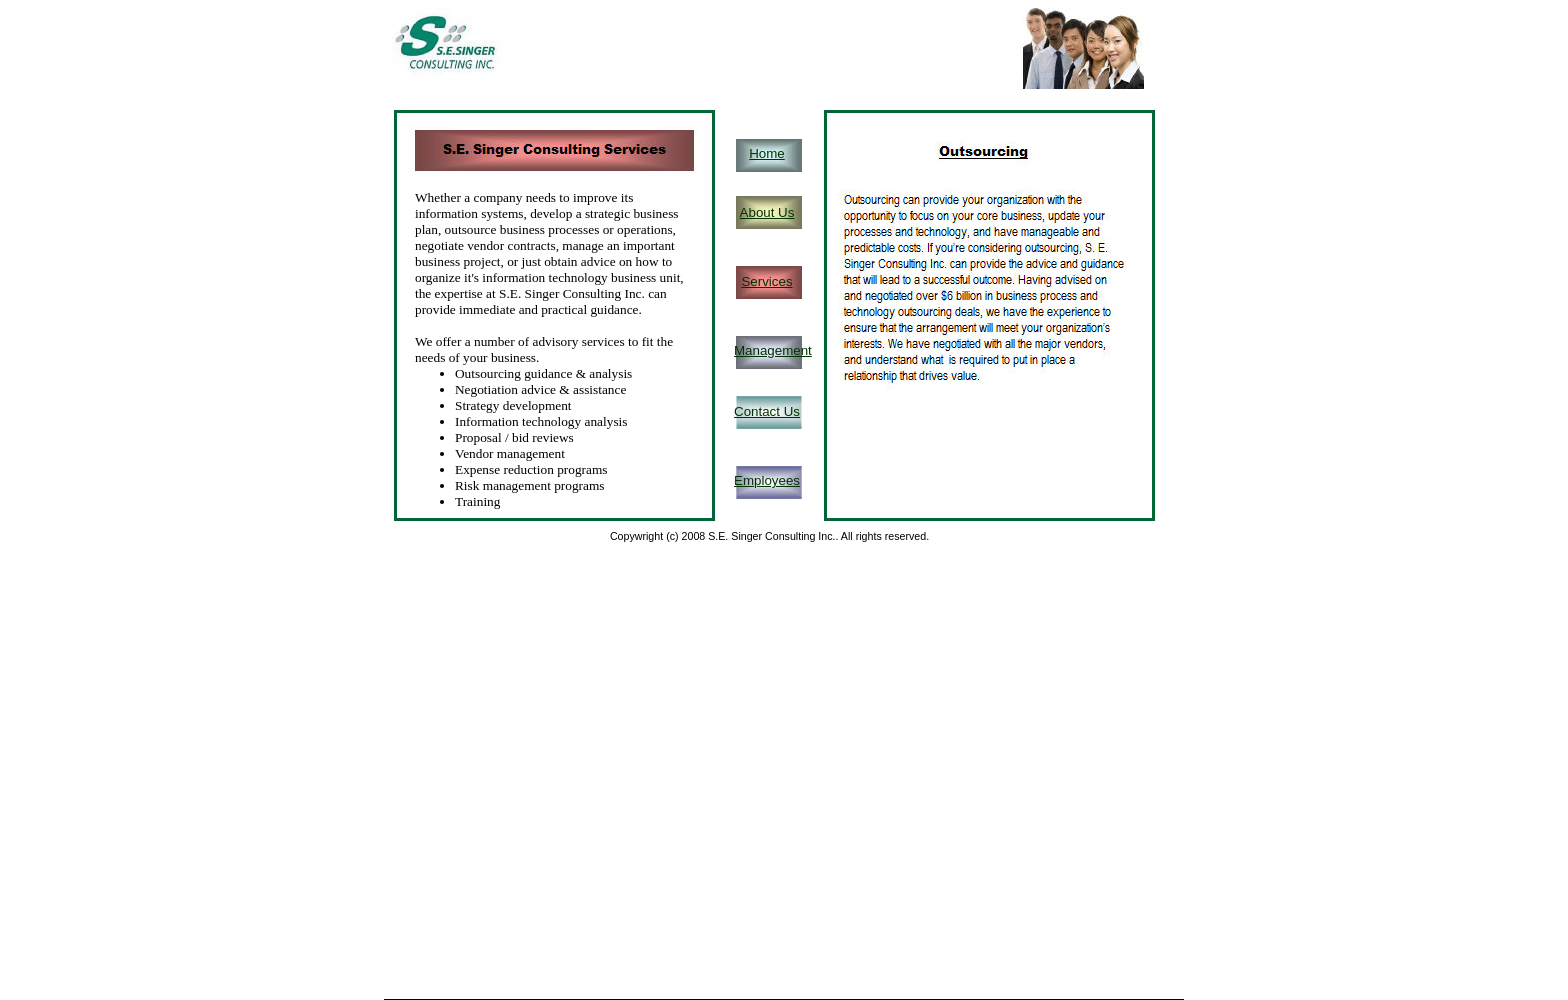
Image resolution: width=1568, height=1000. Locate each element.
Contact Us (767, 411)
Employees (767, 480)
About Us (767, 212)
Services (766, 281)
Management (773, 350)
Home (767, 153)
